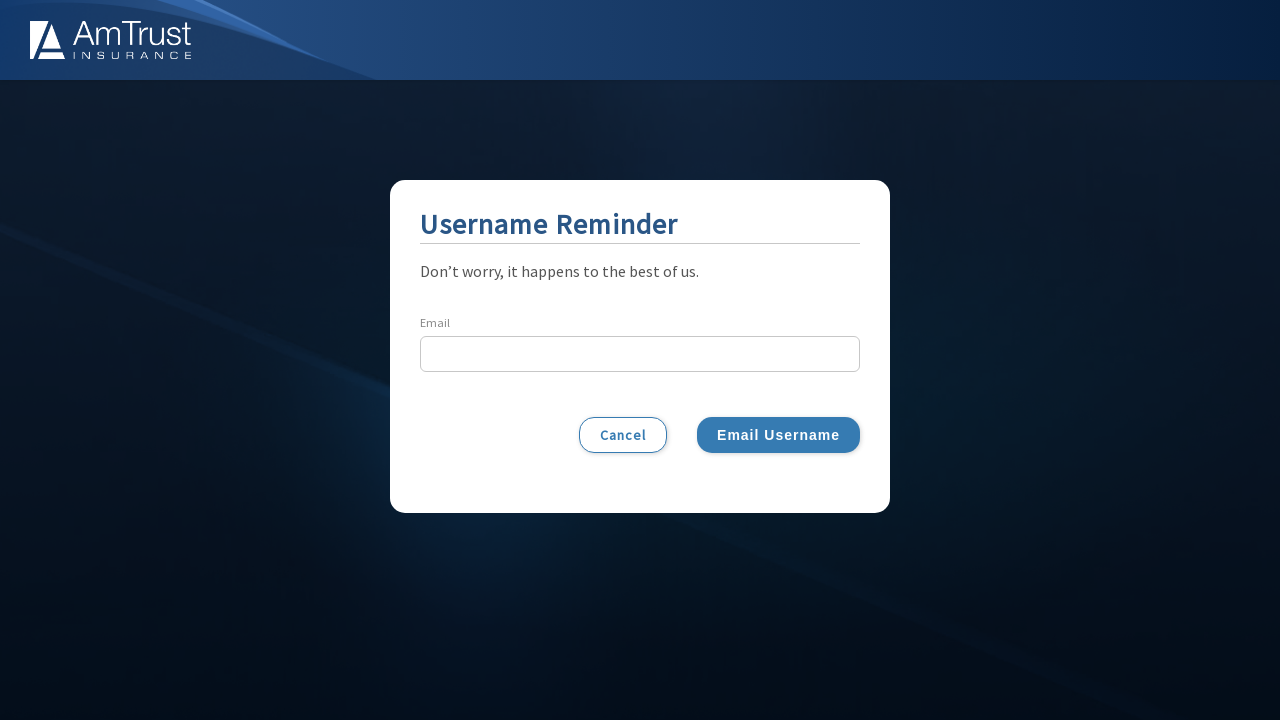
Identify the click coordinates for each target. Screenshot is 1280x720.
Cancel (623, 435)
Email (435, 323)
